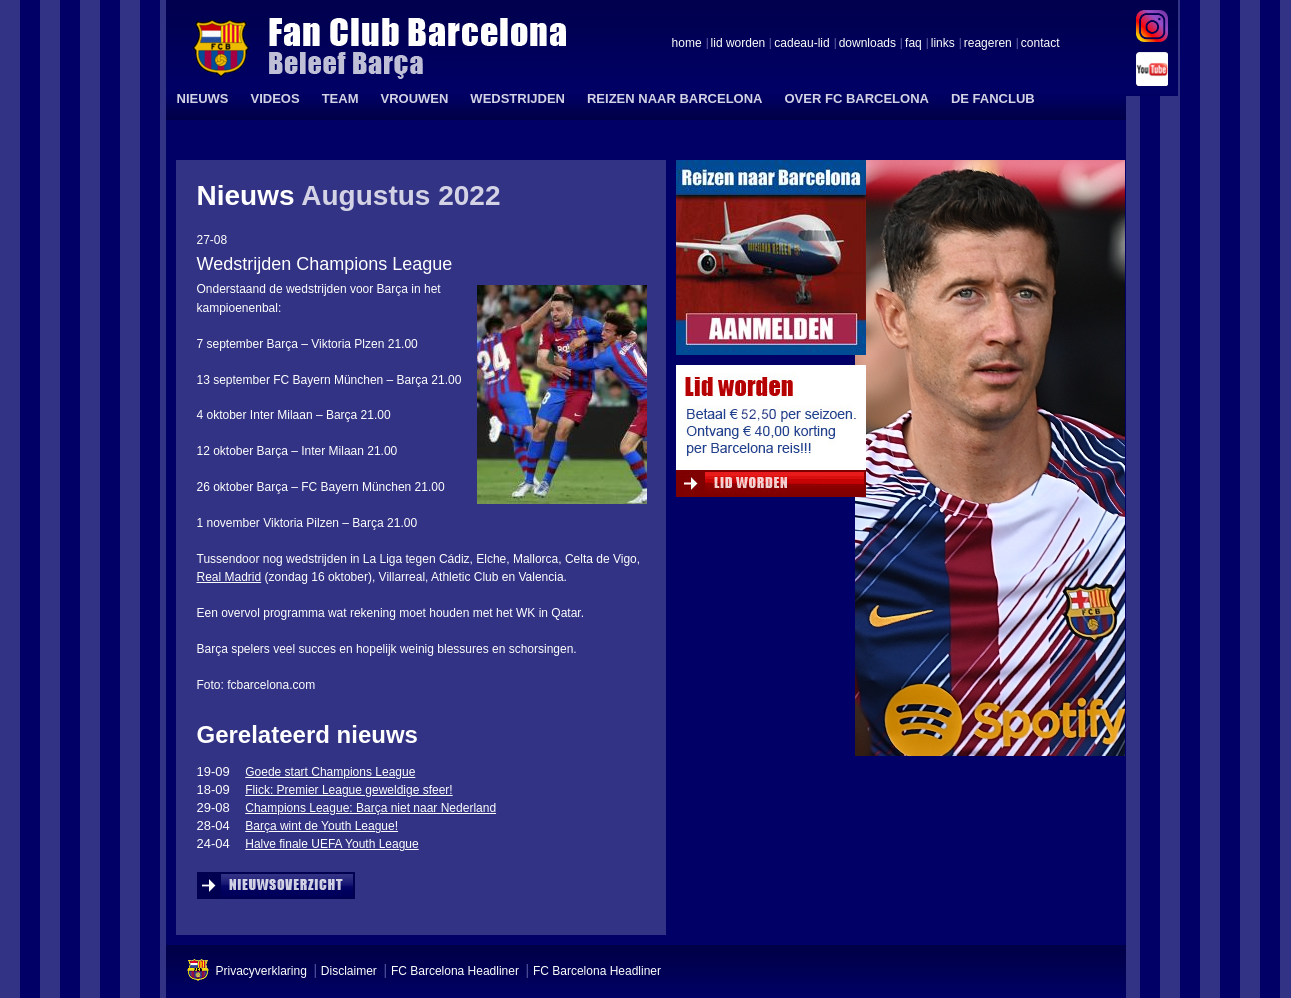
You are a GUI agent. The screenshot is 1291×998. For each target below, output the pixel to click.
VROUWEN (414, 98)
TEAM (340, 98)
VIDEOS (275, 98)
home (687, 44)
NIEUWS (203, 98)
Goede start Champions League (330, 772)
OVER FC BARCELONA (856, 98)
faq (913, 44)
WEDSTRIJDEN (517, 98)
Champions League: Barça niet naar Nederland (370, 808)
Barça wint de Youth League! (321, 826)
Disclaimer (349, 971)
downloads (867, 44)
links (943, 44)
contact (1040, 44)
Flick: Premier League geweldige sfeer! (348, 790)
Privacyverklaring (261, 971)
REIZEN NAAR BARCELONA (675, 98)
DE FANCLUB (993, 98)
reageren (988, 44)
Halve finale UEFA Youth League (331, 844)
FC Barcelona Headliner (455, 971)
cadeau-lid (801, 44)
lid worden (738, 44)
